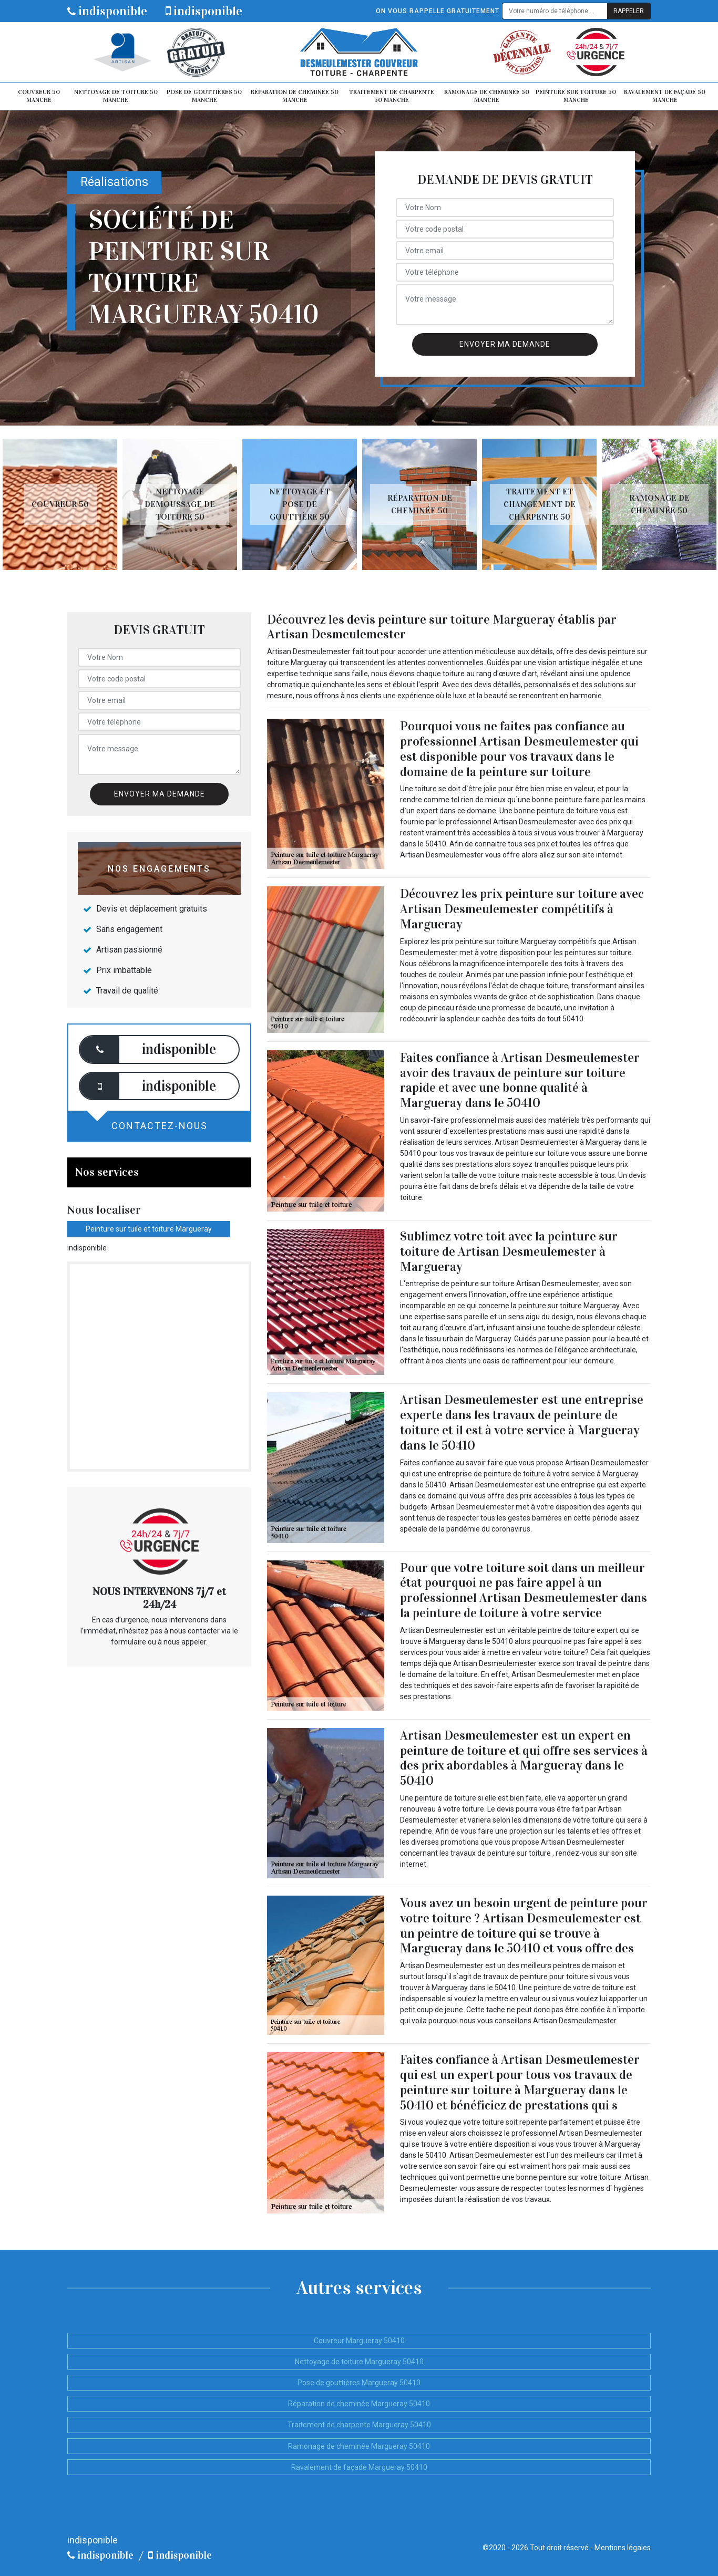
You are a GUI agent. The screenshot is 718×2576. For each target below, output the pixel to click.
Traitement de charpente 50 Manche (391, 96)
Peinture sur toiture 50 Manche (576, 96)
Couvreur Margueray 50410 (359, 2340)
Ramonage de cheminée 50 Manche (486, 96)
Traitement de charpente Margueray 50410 (359, 2424)
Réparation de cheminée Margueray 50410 (359, 2403)
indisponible (107, 11)
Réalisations (114, 182)
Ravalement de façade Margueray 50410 (359, 2467)
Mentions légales (622, 2547)
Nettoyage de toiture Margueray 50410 (359, 2361)
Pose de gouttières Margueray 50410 (359, 2382)
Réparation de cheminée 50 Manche (295, 96)
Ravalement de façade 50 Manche (664, 96)
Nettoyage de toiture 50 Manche (116, 96)
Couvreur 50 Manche (39, 96)
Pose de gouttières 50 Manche (204, 96)
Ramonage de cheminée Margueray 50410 (359, 2446)
